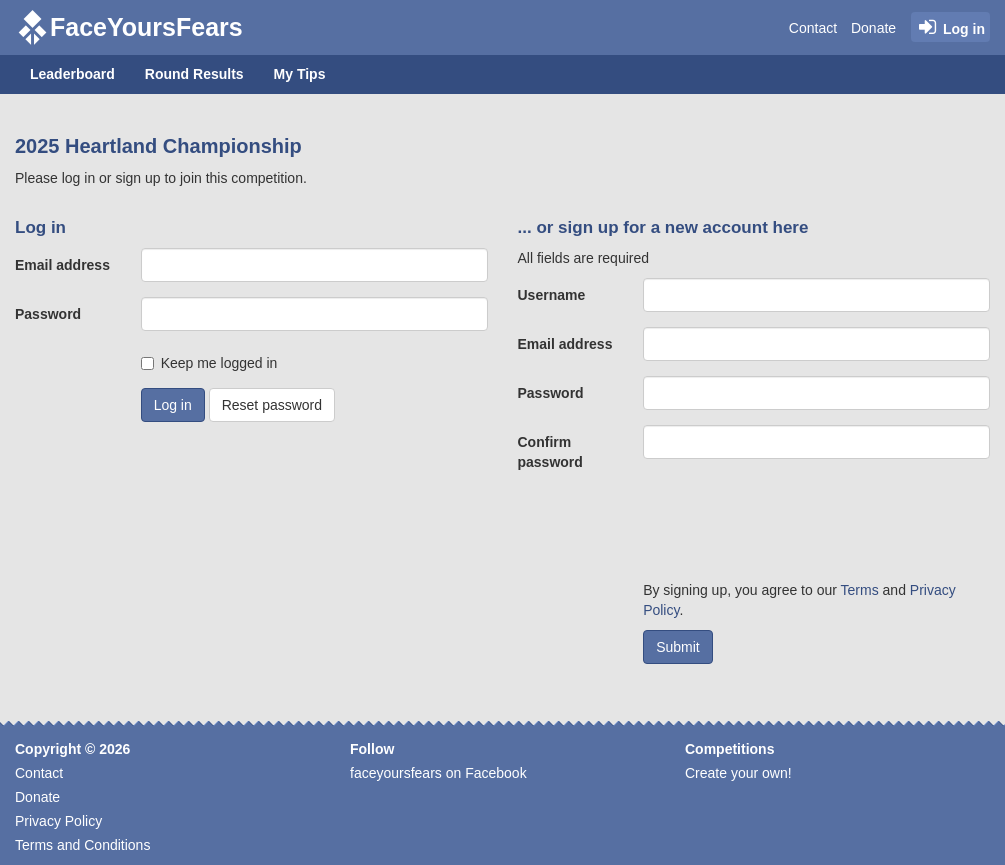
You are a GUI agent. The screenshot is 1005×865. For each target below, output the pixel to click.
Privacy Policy (58, 821)
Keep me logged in (219, 363)
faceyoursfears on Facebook (438, 773)
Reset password (272, 405)
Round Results (194, 74)
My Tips (300, 74)
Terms (860, 590)
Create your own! (738, 773)
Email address (62, 265)
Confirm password (550, 452)
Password (48, 314)
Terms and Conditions (82, 845)
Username (552, 295)
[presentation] (795, 526)
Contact (813, 28)
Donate (873, 28)
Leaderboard (72, 74)
